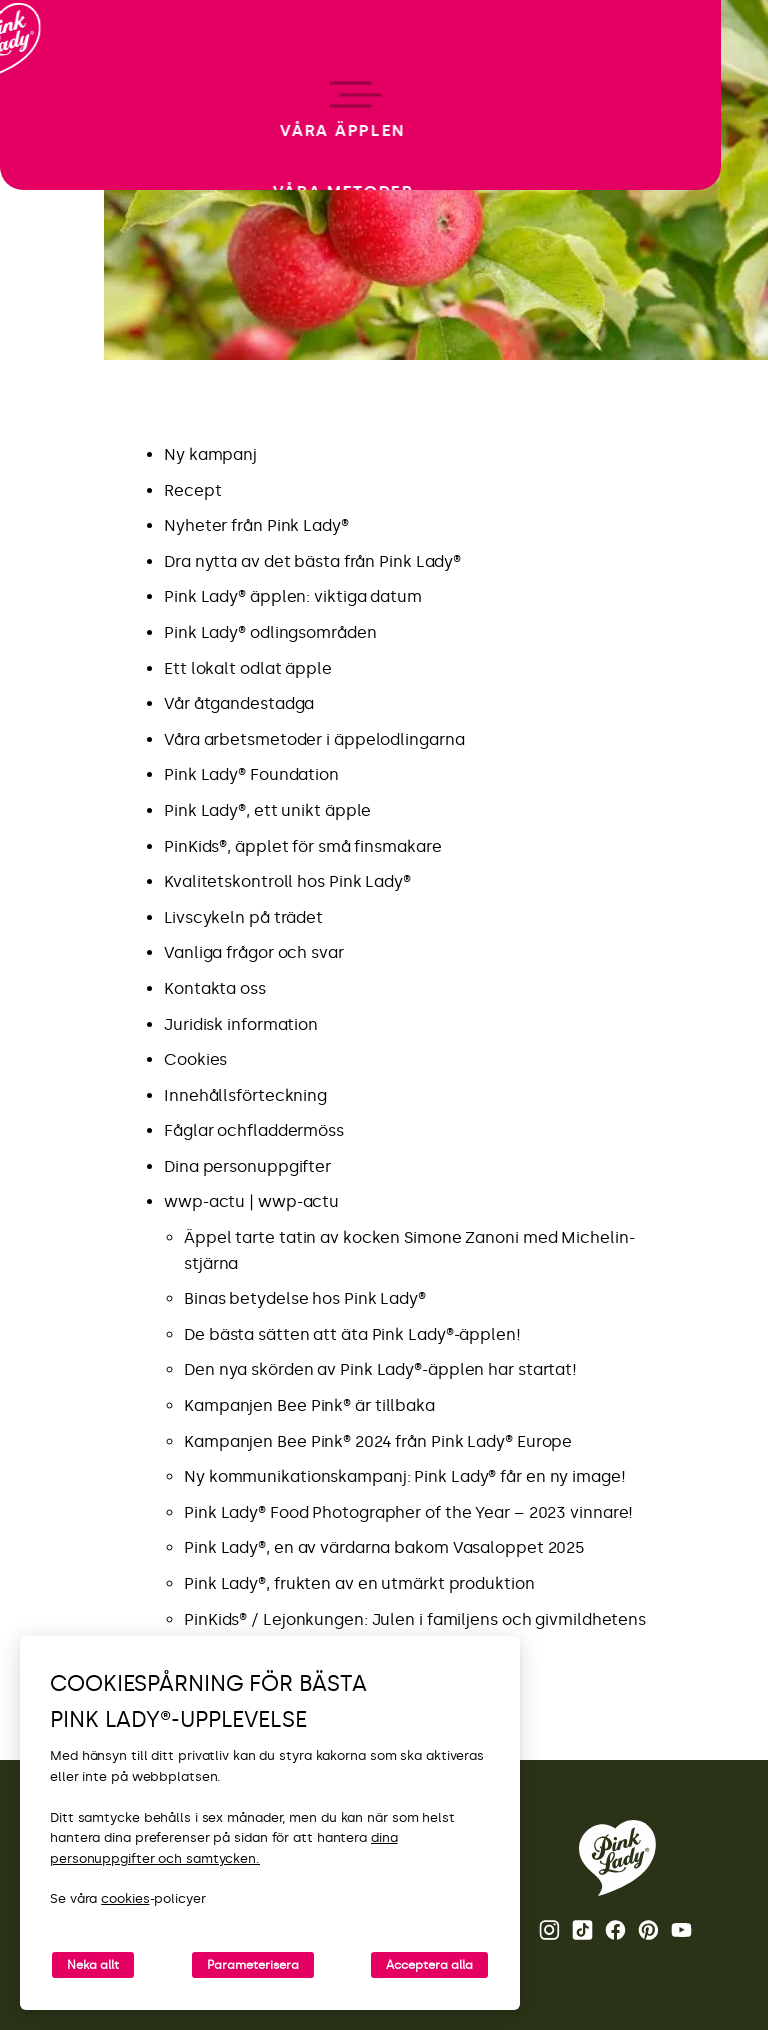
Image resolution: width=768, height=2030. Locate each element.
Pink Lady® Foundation (251, 774)
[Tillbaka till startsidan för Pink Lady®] (617, 1858)
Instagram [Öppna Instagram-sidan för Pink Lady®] (549, 1930)
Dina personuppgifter (247, 1166)
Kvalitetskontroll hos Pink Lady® (287, 881)
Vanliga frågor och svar (254, 952)
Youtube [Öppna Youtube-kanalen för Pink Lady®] (681, 1930)
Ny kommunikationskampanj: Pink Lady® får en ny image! (407, 1476)
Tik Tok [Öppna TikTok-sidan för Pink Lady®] (582, 1930)
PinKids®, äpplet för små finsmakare (303, 846)
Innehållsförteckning (245, 1095)
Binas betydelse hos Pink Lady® (305, 1298)
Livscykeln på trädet (243, 917)
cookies (125, 1898)
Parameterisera (253, 1965)
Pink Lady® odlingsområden (270, 632)
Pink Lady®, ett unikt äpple (267, 810)
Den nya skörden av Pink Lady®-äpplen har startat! (380, 1369)
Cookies (195, 1059)
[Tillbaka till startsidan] (52, 99)
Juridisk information (241, 1024)
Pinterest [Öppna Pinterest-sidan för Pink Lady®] (648, 1930)
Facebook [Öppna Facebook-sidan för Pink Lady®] (615, 1930)
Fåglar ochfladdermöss (254, 1130)
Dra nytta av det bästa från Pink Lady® (312, 561)
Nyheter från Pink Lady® (256, 525)
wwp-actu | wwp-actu (251, 1201)
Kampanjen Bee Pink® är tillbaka (309, 1405)
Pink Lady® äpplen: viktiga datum (293, 596)
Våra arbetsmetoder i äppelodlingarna (314, 739)
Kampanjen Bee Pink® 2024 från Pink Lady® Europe (378, 1441)
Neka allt (93, 1965)
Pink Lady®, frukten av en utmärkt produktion (359, 1583)
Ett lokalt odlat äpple (248, 668)
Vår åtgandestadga (239, 703)
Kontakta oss (215, 988)
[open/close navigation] (52, 1015)
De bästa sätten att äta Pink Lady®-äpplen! (352, 1334)
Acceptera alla (429, 1965)
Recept (192, 490)
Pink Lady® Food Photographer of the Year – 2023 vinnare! (408, 1512)
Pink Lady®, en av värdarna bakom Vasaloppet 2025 (384, 1547)
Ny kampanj (210, 454)
